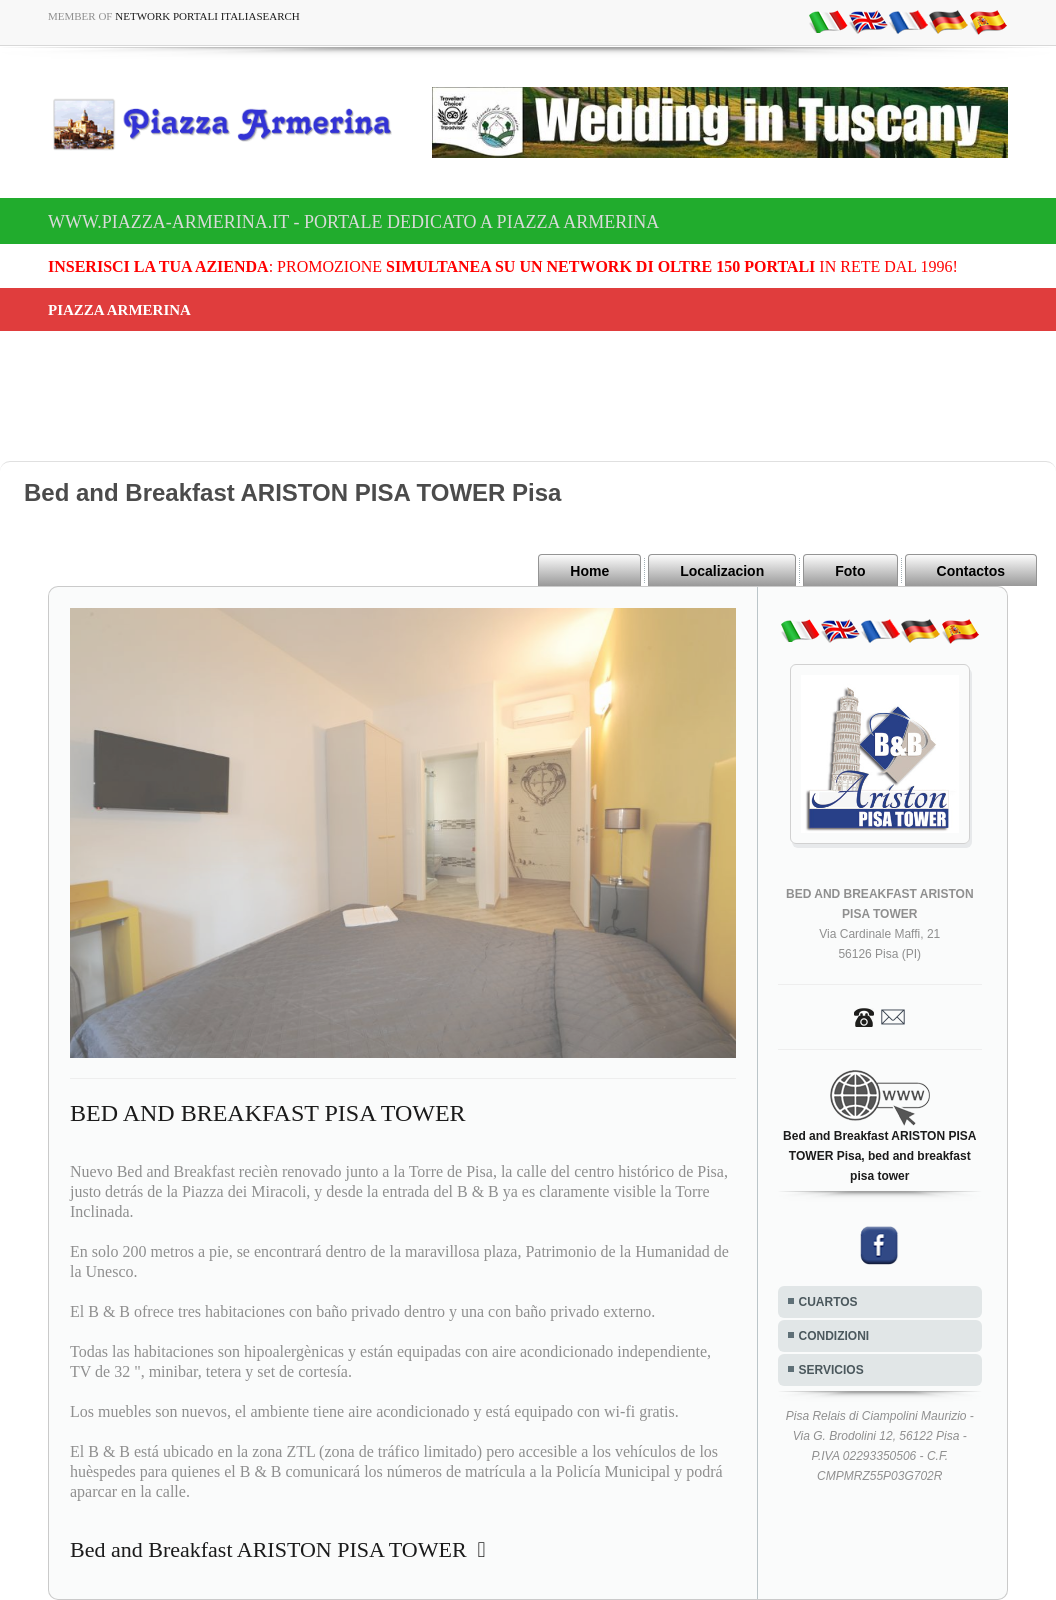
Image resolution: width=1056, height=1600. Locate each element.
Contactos (971, 571)
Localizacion (722, 571)
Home (589, 571)
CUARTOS (828, 1302)
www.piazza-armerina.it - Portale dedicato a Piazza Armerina (353, 222)
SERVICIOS (831, 1370)
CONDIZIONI (834, 1336)
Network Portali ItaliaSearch (207, 16)
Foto (850, 571)
